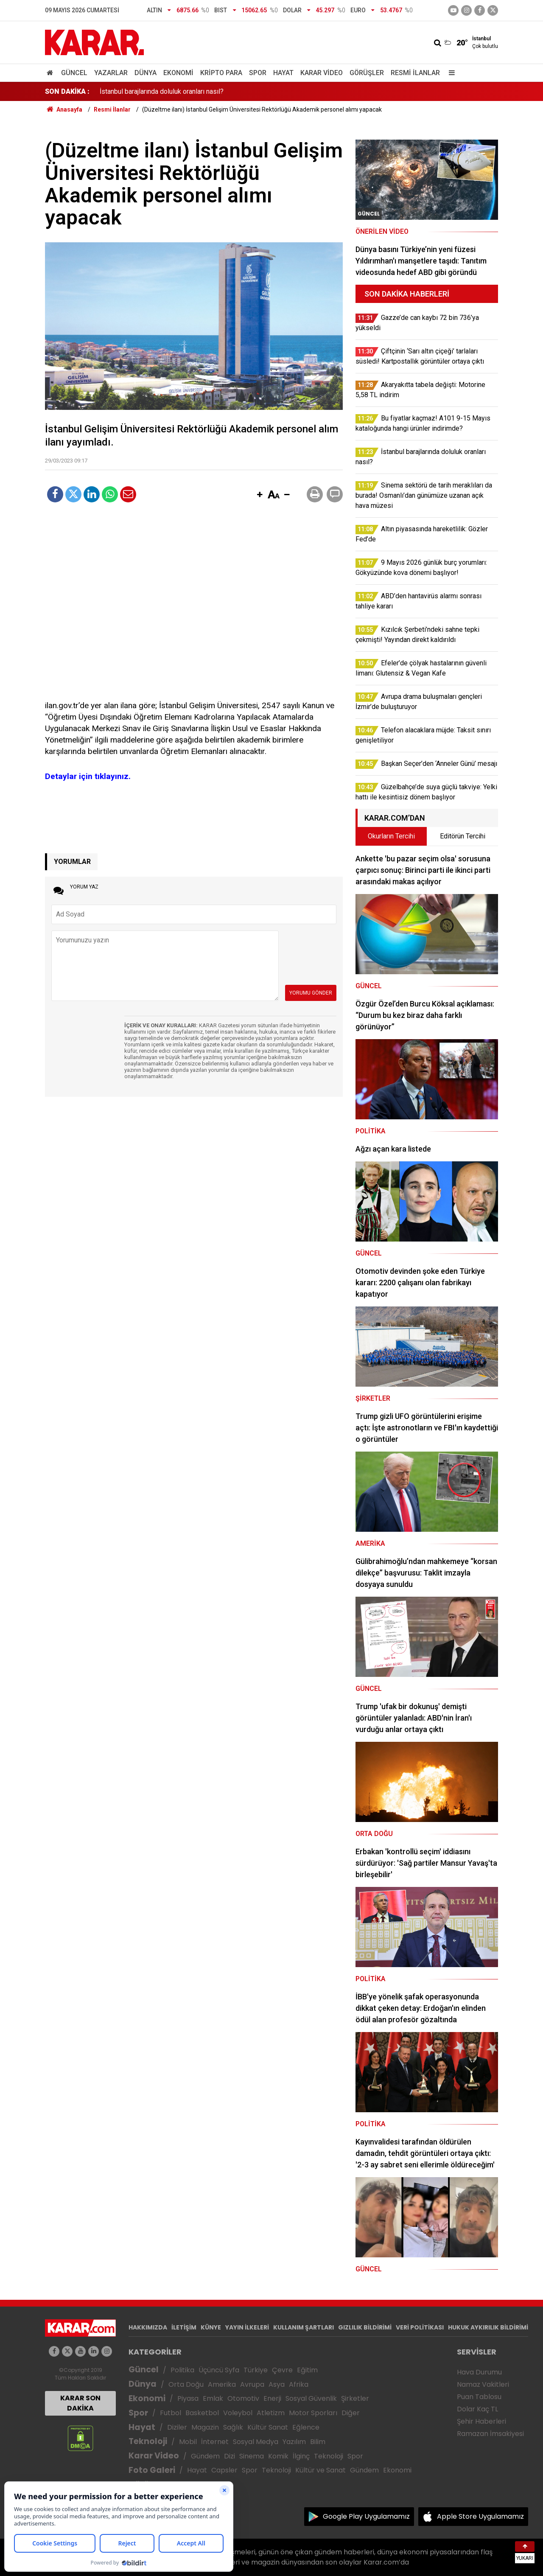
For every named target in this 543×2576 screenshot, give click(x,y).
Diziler (177, 2427)
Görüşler (367, 73)
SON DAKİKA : (67, 91)
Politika (182, 2370)
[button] (259, 495)
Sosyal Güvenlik (311, 2398)
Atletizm (271, 2413)
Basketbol (202, 2413)
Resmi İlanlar (415, 73)
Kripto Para (221, 73)
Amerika (222, 2384)
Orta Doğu (186, 2384)
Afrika (298, 2384)
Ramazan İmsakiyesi (490, 2434)
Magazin (205, 2427)
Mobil (188, 2442)
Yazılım (294, 2442)
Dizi (229, 2456)
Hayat (283, 73)
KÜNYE (211, 2327)
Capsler (224, 2470)
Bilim (317, 2442)
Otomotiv (243, 2398)
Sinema (251, 2456)
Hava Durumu (479, 2372)
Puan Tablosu (479, 2397)
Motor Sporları (313, 2413)
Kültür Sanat (267, 2427)
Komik (278, 2456)
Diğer (350, 2413)
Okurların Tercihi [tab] (391, 836)
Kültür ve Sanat (320, 2470)
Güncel (74, 73)
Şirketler (355, 2398)
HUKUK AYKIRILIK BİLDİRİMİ (488, 2327)
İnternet (215, 2442)
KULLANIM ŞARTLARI (303, 2327)
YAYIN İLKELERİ (247, 2327)
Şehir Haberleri (481, 2421)
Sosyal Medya (255, 2442)
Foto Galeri (152, 2470)
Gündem (205, 2456)
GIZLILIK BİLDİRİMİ (365, 2327)
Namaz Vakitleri (483, 2384)
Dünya (145, 73)
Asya (277, 2384)
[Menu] (449, 72)
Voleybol (237, 2413)
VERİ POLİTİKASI (420, 2327)
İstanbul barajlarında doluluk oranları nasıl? (162, 91)
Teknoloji (148, 2441)
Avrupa (252, 2384)
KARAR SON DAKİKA (80, 2403)
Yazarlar (111, 73)
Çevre (282, 2370)
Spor (257, 73)
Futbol (170, 2413)
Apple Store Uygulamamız (480, 2516)
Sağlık (233, 2427)
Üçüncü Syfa (219, 2370)
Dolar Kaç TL (477, 2409)
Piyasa (188, 2398)
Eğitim (307, 2370)
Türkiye (256, 2370)
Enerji (272, 2398)
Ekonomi (178, 73)
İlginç (301, 2456)
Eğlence (305, 2427)
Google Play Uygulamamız (366, 2516)
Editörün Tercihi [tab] (462, 836)
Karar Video (321, 73)
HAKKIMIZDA (148, 2327)
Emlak (213, 2398)
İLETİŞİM (183, 2327)
